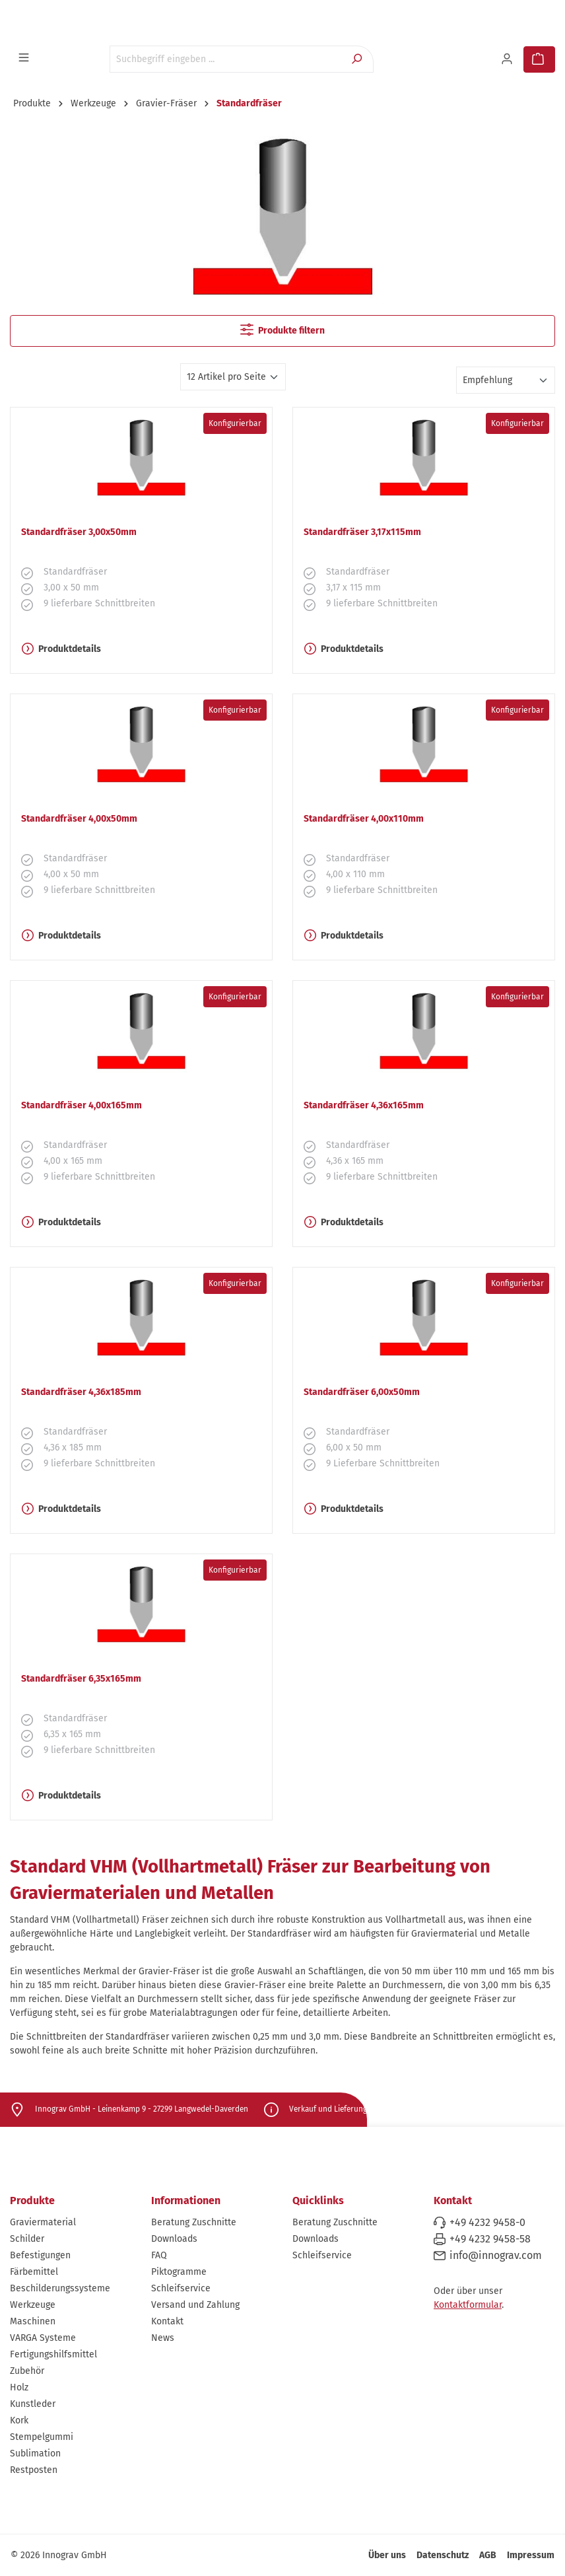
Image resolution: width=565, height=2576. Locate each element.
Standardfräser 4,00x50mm (79, 818)
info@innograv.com (495, 2255)
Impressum (530, 2555)
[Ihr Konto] (508, 59)
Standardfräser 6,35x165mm (81, 1678)
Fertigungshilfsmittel (53, 2354)
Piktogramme (179, 2271)
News (162, 2337)
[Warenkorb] (539, 59)
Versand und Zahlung (195, 2304)
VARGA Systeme (43, 2337)
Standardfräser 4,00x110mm (364, 818)
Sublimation (35, 2453)
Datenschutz (442, 2555)
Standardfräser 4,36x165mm (364, 1105)
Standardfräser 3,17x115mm (362, 532)
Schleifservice (181, 2288)
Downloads (174, 2238)
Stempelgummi (41, 2437)
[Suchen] (358, 59)
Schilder (27, 2238)
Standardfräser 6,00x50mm (362, 1392)
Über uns (387, 2555)
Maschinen (32, 2321)
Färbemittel (34, 2271)
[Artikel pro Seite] (233, 376)
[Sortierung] (505, 380)
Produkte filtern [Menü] (282, 329)
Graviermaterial (43, 2222)
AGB (487, 2555)
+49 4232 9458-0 (487, 2222)
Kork (19, 2420)
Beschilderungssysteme (60, 2288)
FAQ (159, 2255)
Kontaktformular (468, 2304)
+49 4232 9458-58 (490, 2239)
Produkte (32, 2200)
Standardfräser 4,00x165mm (81, 1105)
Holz (19, 2387)
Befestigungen (40, 2255)
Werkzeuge (32, 2304)
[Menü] (25, 58)
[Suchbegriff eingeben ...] (226, 59)
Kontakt (167, 2321)
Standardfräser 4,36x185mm (81, 1392)
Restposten (33, 2470)
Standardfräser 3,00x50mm (79, 532)
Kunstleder (32, 2404)
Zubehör (27, 2371)
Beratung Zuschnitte (193, 2222)
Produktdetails (61, 649)
